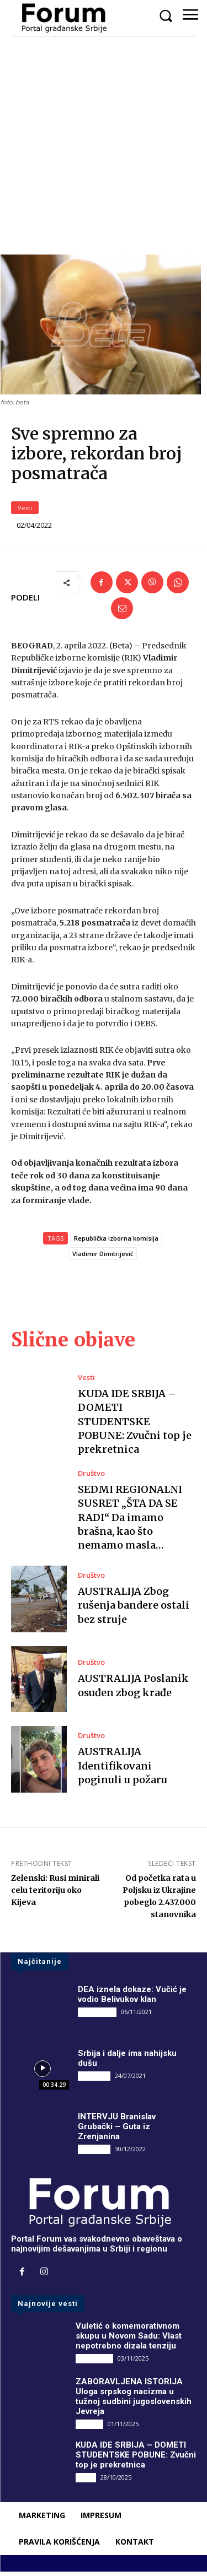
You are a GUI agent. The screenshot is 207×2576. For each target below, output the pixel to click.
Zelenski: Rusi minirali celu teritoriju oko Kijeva (55, 1894)
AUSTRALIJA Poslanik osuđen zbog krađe (133, 1689)
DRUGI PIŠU (97, 2016)
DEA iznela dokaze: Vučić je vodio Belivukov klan (132, 1999)
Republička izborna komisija (116, 1242)
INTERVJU (94, 2079)
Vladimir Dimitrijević (102, 1258)
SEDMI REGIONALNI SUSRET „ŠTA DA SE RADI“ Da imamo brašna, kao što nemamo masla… (130, 1521)
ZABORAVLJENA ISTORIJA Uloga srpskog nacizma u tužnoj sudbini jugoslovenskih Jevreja (134, 2400)
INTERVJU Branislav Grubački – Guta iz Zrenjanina (117, 2131)
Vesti (25, 511)
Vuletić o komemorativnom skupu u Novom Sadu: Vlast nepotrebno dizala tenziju (129, 2340)
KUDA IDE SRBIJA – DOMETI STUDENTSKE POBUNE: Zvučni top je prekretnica (135, 1426)
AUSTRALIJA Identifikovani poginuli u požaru (122, 1770)
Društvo (91, 1477)
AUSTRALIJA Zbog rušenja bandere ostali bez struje (133, 1609)
